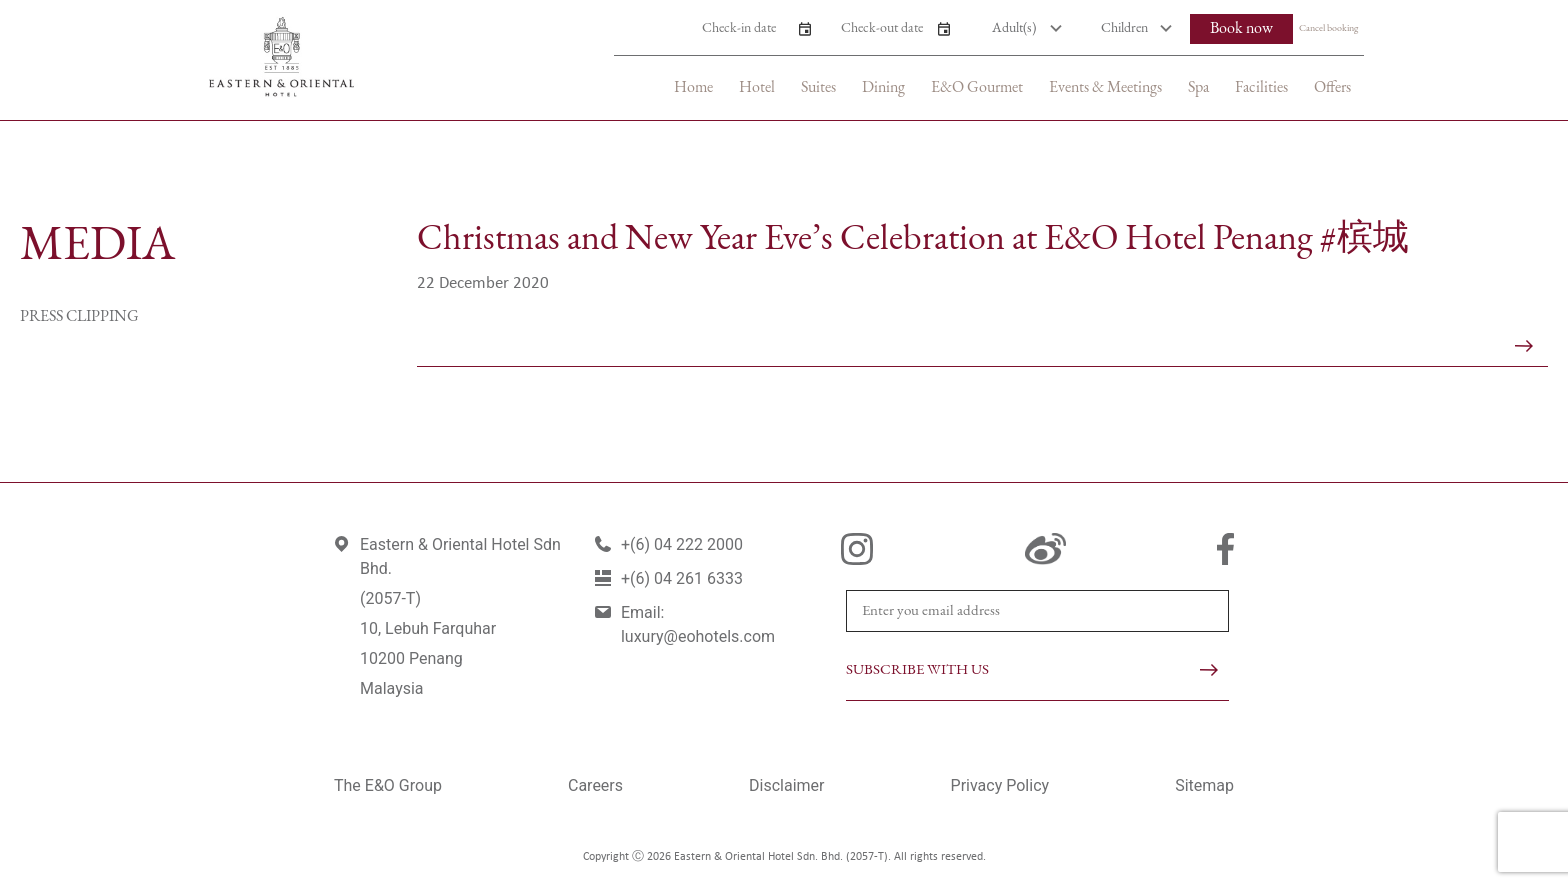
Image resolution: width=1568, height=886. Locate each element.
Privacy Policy (1000, 785)
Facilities (1261, 88)
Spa (1198, 88)
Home (693, 88)
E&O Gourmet (977, 88)
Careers (595, 785)
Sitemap (1204, 785)
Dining (883, 88)
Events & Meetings (1105, 88)
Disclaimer (786, 785)
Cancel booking (1328, 28)
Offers (1332, 88)
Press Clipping (79, 317)
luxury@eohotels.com (698, 636)
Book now (1241, 29)
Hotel (757, 88)
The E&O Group (388, 785)
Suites (818, 88)
